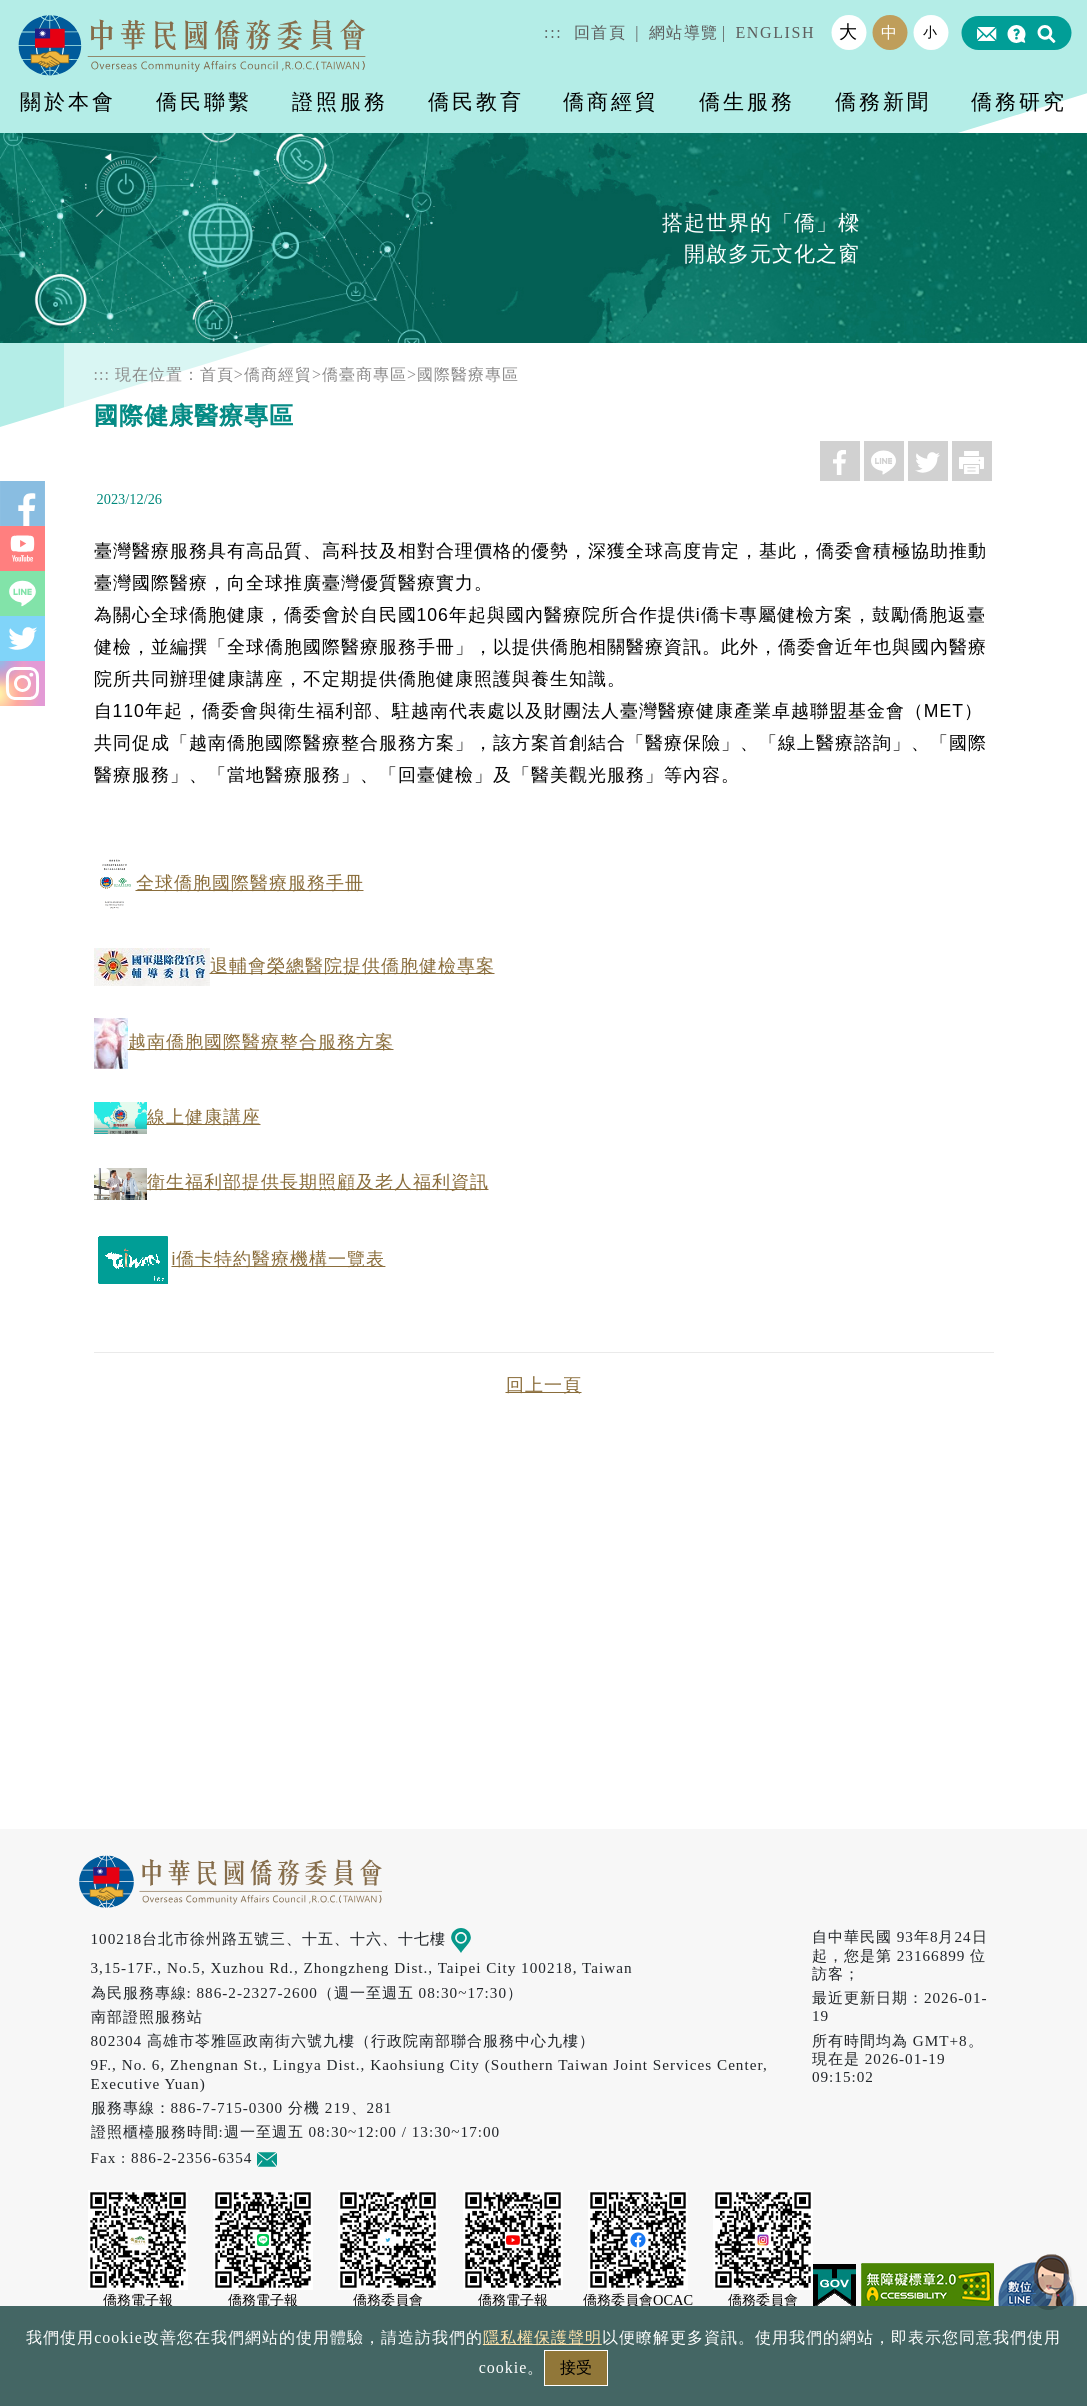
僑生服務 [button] (747, 101)
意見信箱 (296, 2157)
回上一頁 (544, 1385)
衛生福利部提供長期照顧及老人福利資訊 (291, 1182)
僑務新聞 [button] (883, 101)
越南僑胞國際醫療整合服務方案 (244, 1042)
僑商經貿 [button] (611, 101)
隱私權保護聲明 (542, 2337)
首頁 (217, 374)
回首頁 (600, 32)
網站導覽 (684, 32)
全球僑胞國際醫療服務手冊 (229, 883)
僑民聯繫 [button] (204, 101)
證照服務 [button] (340, 101)
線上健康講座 (177, 1117)
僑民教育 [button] (476, 101)
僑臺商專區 (364, 374)
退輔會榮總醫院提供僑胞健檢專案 (294, 966)
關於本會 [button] (68, 101)
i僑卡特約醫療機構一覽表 (240, 1259)
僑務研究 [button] (1019, 101)
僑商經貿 (278, 374)
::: (553, 32)
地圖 (474, 1938)
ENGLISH (775, 32)
